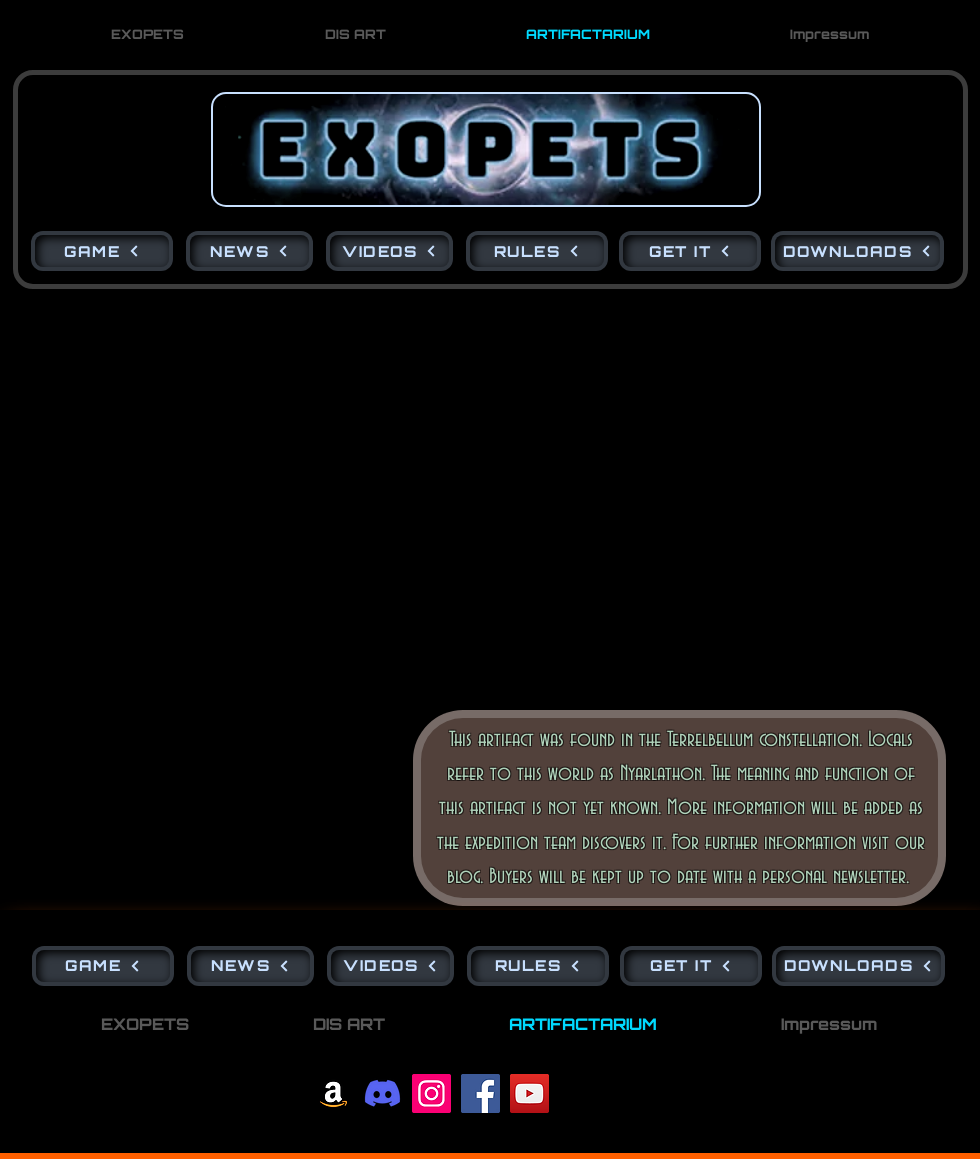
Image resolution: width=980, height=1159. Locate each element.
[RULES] (537, 251)
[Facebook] (480, 1093)
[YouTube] (529, 1093)
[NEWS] (249, 251)
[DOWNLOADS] (857, 251)
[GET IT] (690, 251)
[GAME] (102, 251)
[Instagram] (431, 1093)
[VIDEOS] (389, 251)
